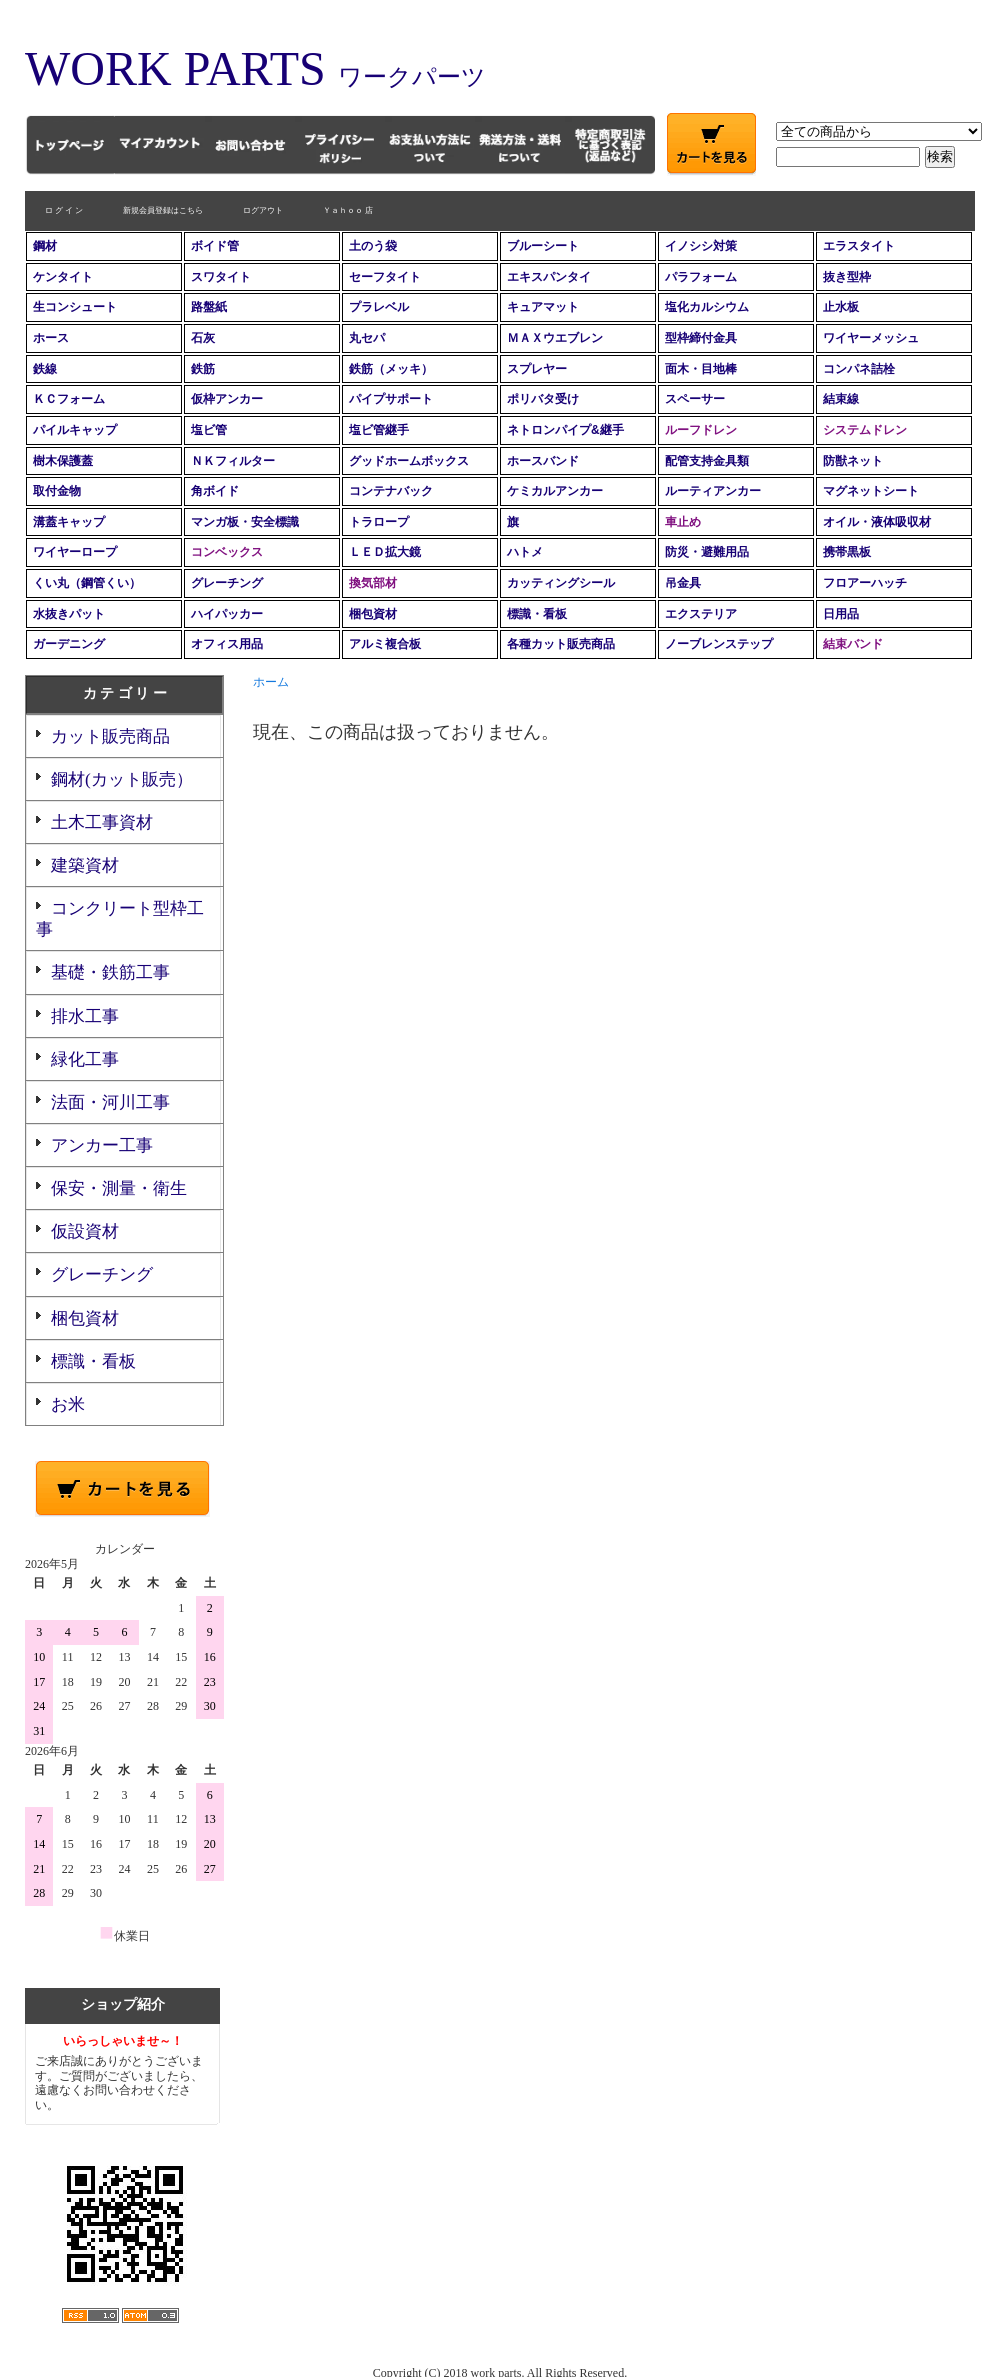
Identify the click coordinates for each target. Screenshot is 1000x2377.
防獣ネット (853, 461)
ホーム (271, 682)
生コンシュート (75, 307)
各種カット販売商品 (561, 644)
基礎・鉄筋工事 (110, 972)
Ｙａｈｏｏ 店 (348, 210)
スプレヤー (537, 369)
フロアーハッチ (865, 583)
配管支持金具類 (707, 461)
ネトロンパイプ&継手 (565, 430)
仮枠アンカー (227, 399)
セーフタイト (385, 277)
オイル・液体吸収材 (877, 522)
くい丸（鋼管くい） (87, 583)
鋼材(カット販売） (122, 779)
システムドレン (865, 430)
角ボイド (215, 491)
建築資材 (85, 865)
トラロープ (379, 522)
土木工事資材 (102, 822)
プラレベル (379, 307)
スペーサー (695, 399)
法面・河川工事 (110, 1102)
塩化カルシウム (707, 307)
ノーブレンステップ (719, 644)
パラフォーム (701, 277)
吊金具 (683, 583)
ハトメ (525, 552)
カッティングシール (561, 583)
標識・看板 (537, 614)
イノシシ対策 (701, 246)
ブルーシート (543, 246)
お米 (68, 1404)
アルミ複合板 (385, 644)
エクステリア (701, 614)
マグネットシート (871, 491)
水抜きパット (69, 614)
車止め (683, 522)
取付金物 (57, 491)
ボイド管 (215, 246)
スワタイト (221, 277)
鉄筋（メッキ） (391, 369)
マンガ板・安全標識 (245, 522)
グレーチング (227, 583)
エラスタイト (859, 246)
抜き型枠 (847, 277)
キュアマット (543, 307)
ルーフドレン (701, 430)
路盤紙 (209, 307)
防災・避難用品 (707, 552)
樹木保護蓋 (63, 461)
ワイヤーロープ (75, 552)
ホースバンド (543, 461)
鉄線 (45, 369)
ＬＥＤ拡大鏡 (385, 552)
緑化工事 (85, 1059)
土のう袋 (373, 246)
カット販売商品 (110, 736)
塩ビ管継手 (379, 430)
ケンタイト (63, 277)
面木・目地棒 (701, 369)
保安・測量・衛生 (119, 1188)
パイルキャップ (75, 430)
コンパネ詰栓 (859, 369)
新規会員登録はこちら (163, 210)
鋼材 (45, 246)
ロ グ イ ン (64, 210)
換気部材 (373, 583)
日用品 (841, 614)
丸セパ (367, 338)
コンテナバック (391, 491)
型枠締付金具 (701, 338)
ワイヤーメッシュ (871, 338)
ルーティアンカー (713, 491)
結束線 (841, 399)
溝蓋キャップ (69, 522)
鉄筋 (203, 369)
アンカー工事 (102, 1145)
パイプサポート (391, 399)
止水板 (841, 307)
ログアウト (263, 210)
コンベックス (227, 552)
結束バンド (853, 644)
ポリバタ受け (543, 399)
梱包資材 (373, 614)
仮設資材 (85, 1231)
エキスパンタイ (549, 277)
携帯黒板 (847, 552)
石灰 (203, 338)
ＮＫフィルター (233, 461)
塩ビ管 (209, 430)
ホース (51, 338)
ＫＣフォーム (69, 399)
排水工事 (85, 1016)
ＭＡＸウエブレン (555, 338)
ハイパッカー (227, 614)
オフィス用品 (227, 644)
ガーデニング (69, 644)
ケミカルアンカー (555, 491)
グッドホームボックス (409, 461)
